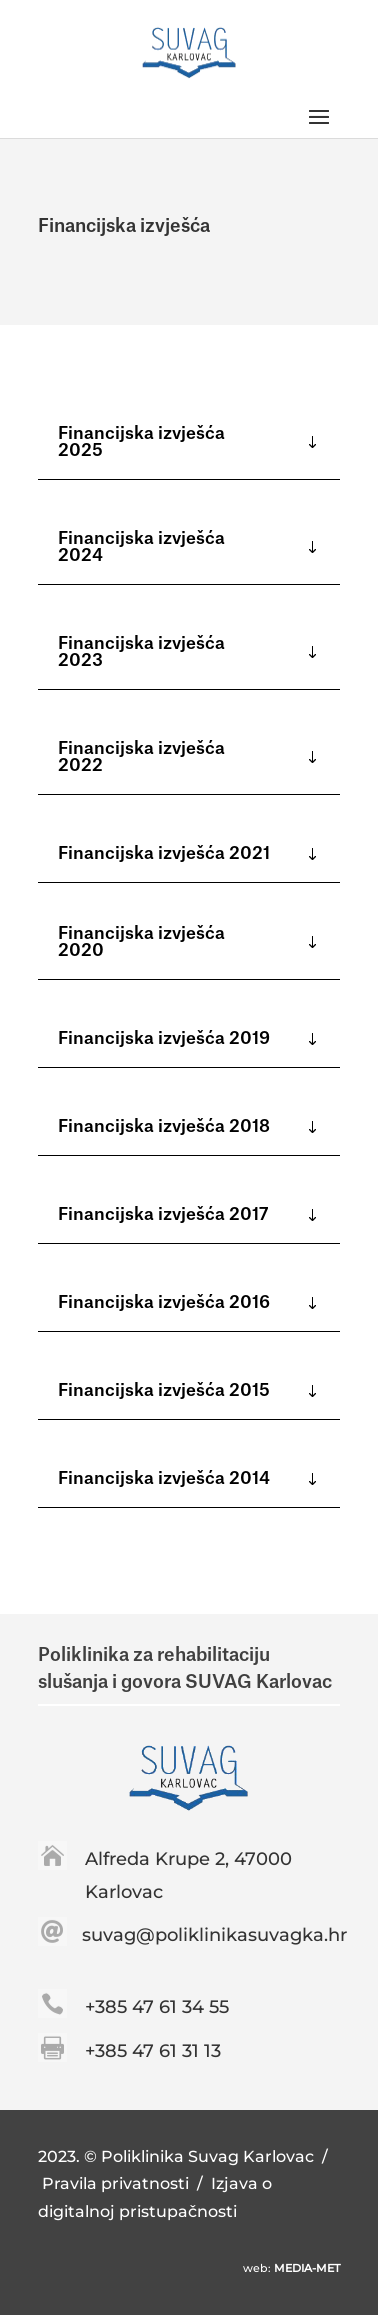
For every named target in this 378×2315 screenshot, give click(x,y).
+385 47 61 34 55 (157, 2007)
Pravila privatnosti (117, 2183)
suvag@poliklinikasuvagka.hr (214, 1935)
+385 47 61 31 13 (153, 2051)
